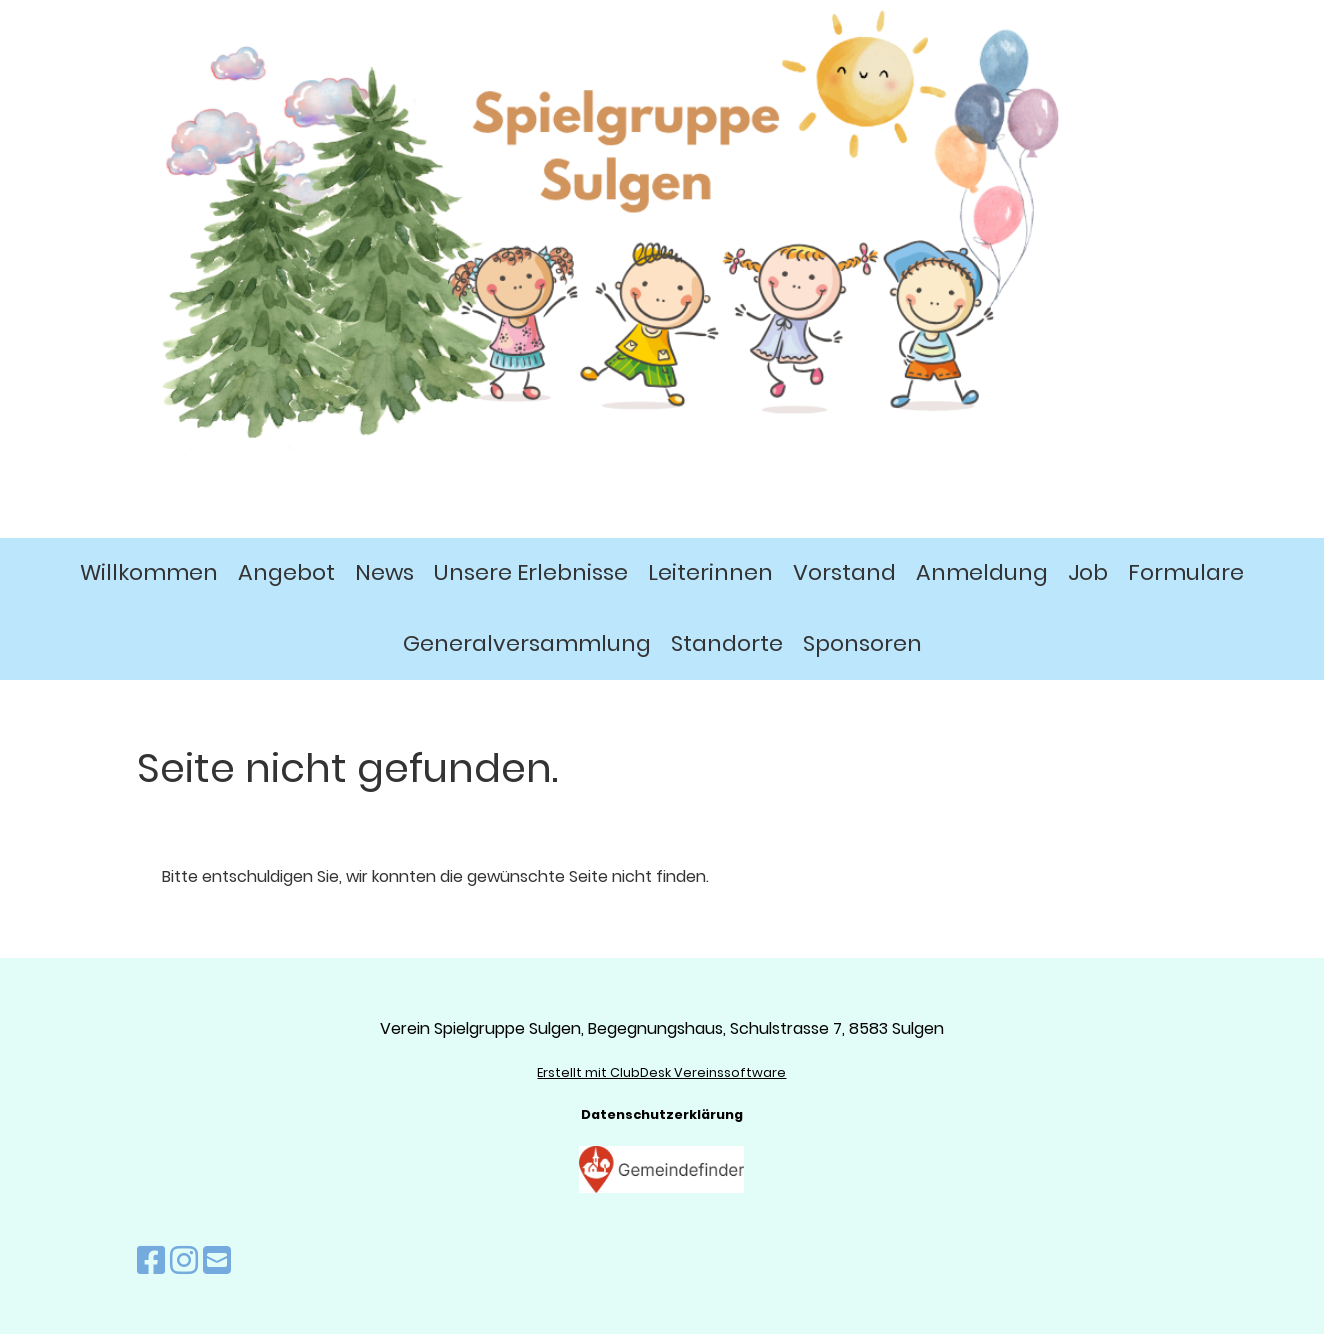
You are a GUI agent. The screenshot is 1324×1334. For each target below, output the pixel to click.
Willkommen (149, 572)
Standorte (727, 643)
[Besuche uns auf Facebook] (151, 1260)
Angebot (286, 572)
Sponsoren (862, 643)
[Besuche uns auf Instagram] (184, 1260)
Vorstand (844, 572)
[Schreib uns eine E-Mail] (217, 1260)
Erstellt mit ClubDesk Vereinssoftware (661, 1072)
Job (1088, 572)
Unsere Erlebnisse (531, 572)
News (384, 572)
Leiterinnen (710, 572)
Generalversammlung (527, 643)
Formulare (1186, 572)
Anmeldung (982, 572)
